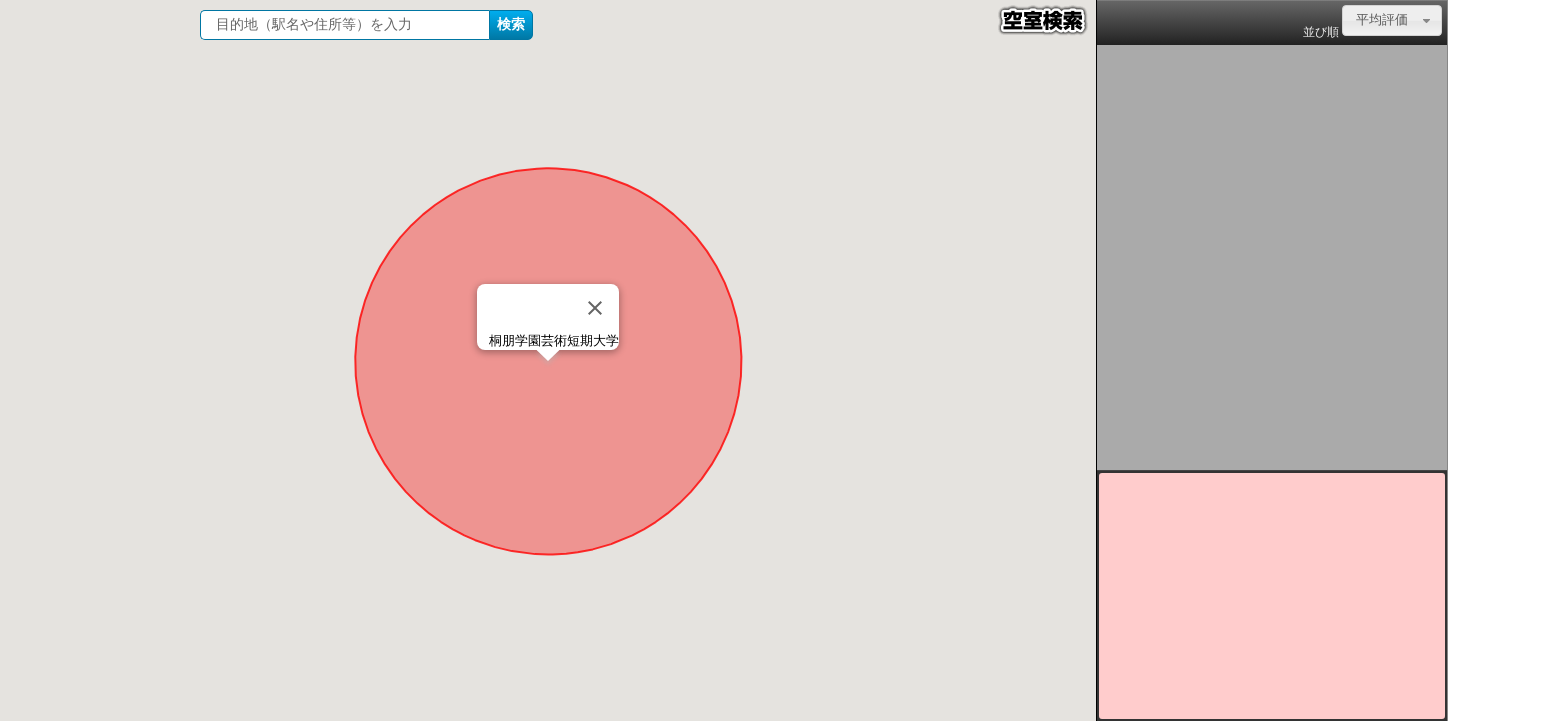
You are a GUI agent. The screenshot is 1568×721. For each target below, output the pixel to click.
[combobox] (1392, 20)
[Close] (595, 308)
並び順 (1321, 32)
